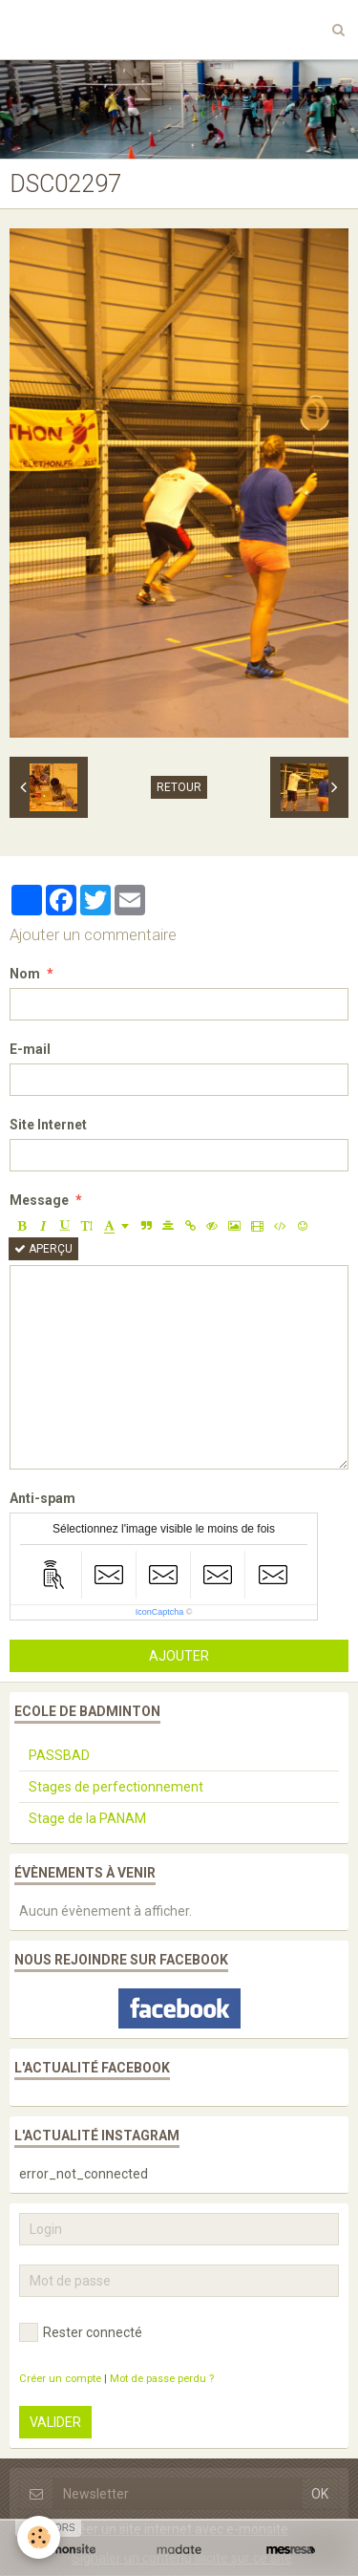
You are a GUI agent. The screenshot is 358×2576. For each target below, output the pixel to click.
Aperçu (43, 1249)
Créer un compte (60, 2378)
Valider (55, 2422)
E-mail (30, 1049)
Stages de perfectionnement (116, 1786)
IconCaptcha (160, 1612)
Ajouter (179, 1656)
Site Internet (48, 1124)
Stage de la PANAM (87, 1818)
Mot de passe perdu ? (162, 2378)
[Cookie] (38, 2537)
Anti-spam (42, 1498)
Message (39, 1200)
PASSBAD (59, 1755)
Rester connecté (80, 2332)
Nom (25, 973)
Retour (179, 787)
